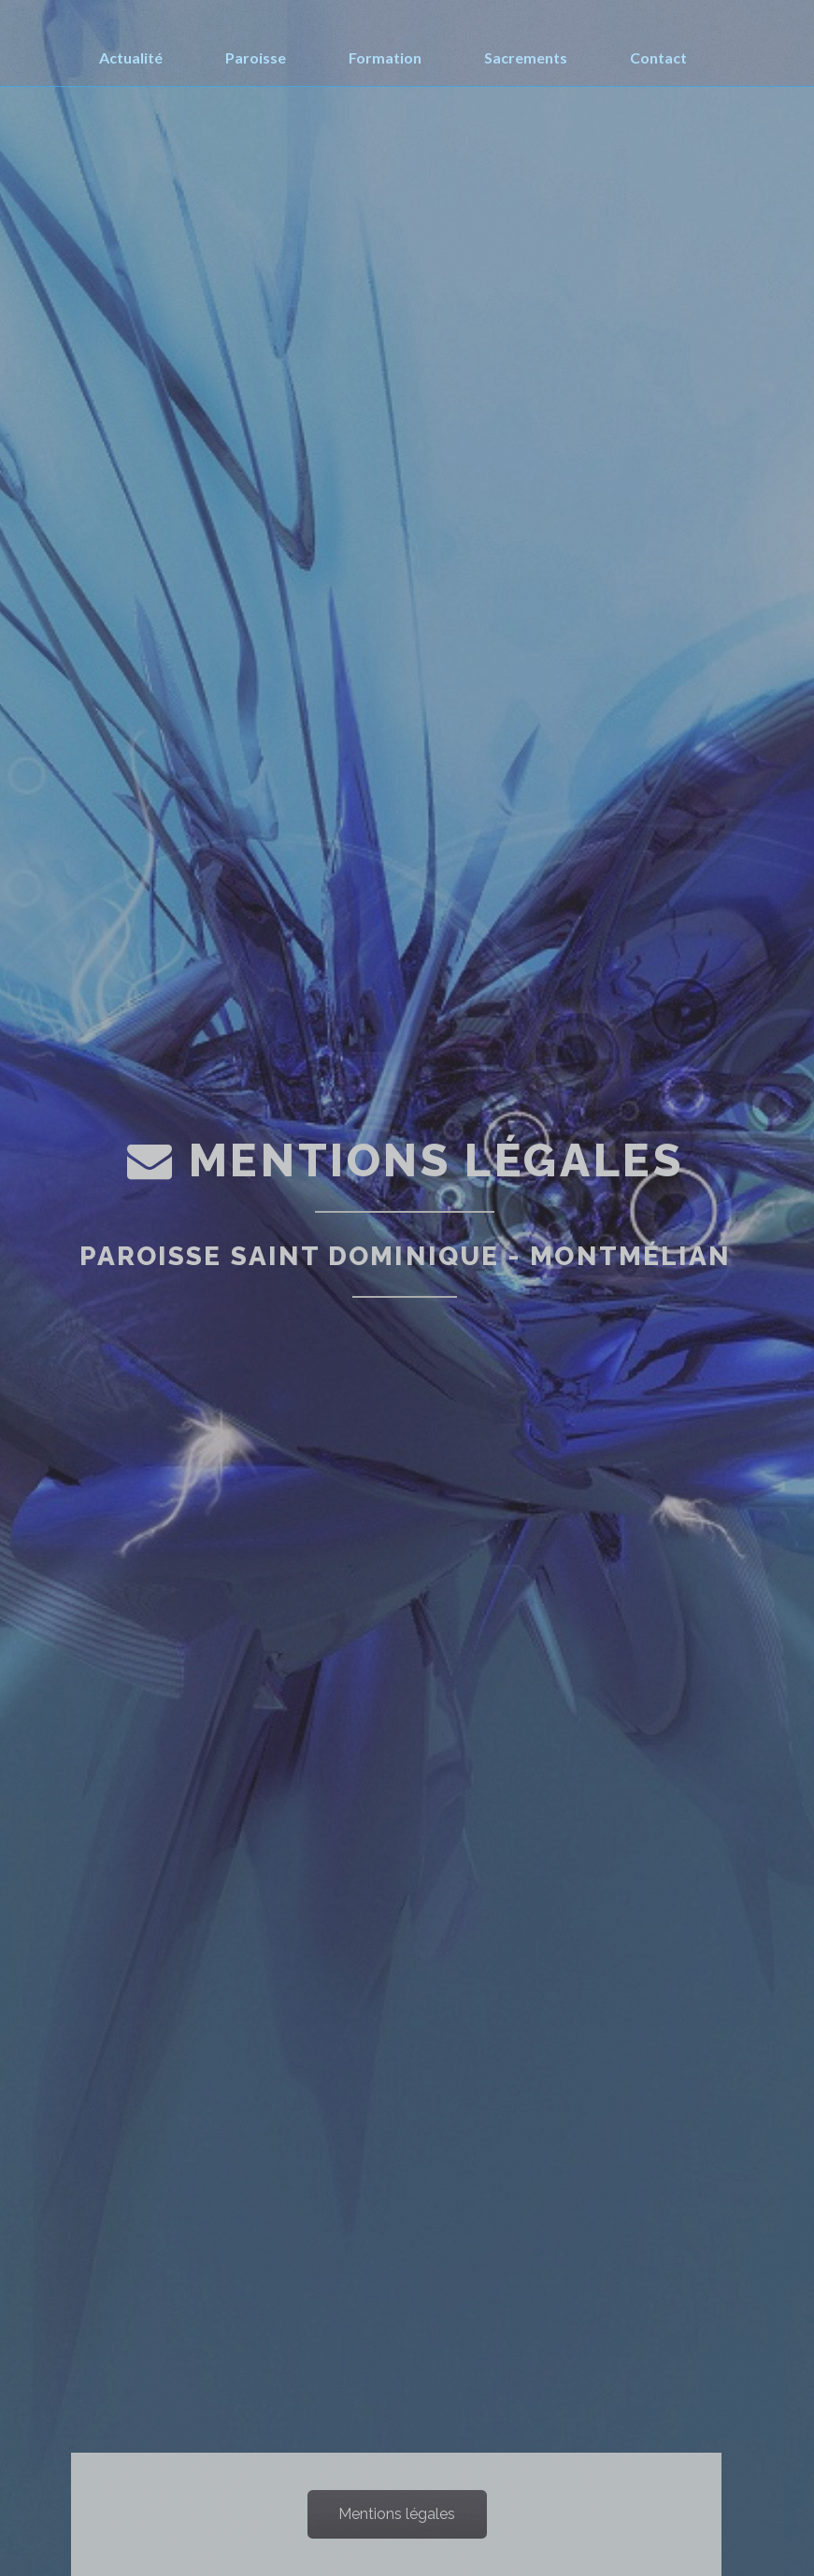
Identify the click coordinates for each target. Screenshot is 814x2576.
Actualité (131, 57)
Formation (385, 57)
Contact (658, 57)
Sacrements (525, 57)
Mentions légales (396, 2514)
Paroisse (255, 57)
